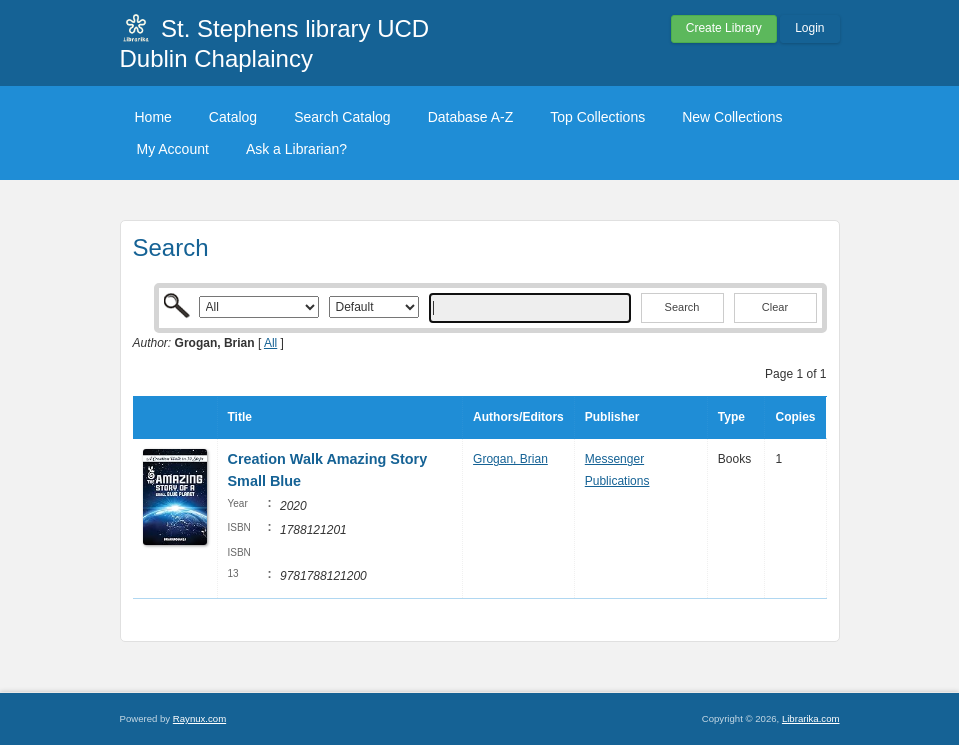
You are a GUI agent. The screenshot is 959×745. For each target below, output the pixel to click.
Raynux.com (199, 718)
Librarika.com (811, 718)
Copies (795, 417)
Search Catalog (342, 117)
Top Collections (597, 117)
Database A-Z (471, 117)
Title (240, 417)
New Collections (732, 117)
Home (153, 117)
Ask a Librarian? (296, 149)
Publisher (612, 417)
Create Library (724, 28)
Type (731, 417)
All (270, 343)
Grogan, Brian (510, 459)
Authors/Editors (518, 417)
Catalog (233, 117)
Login (809, 28)
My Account (173, 149)
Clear (775, 307)
